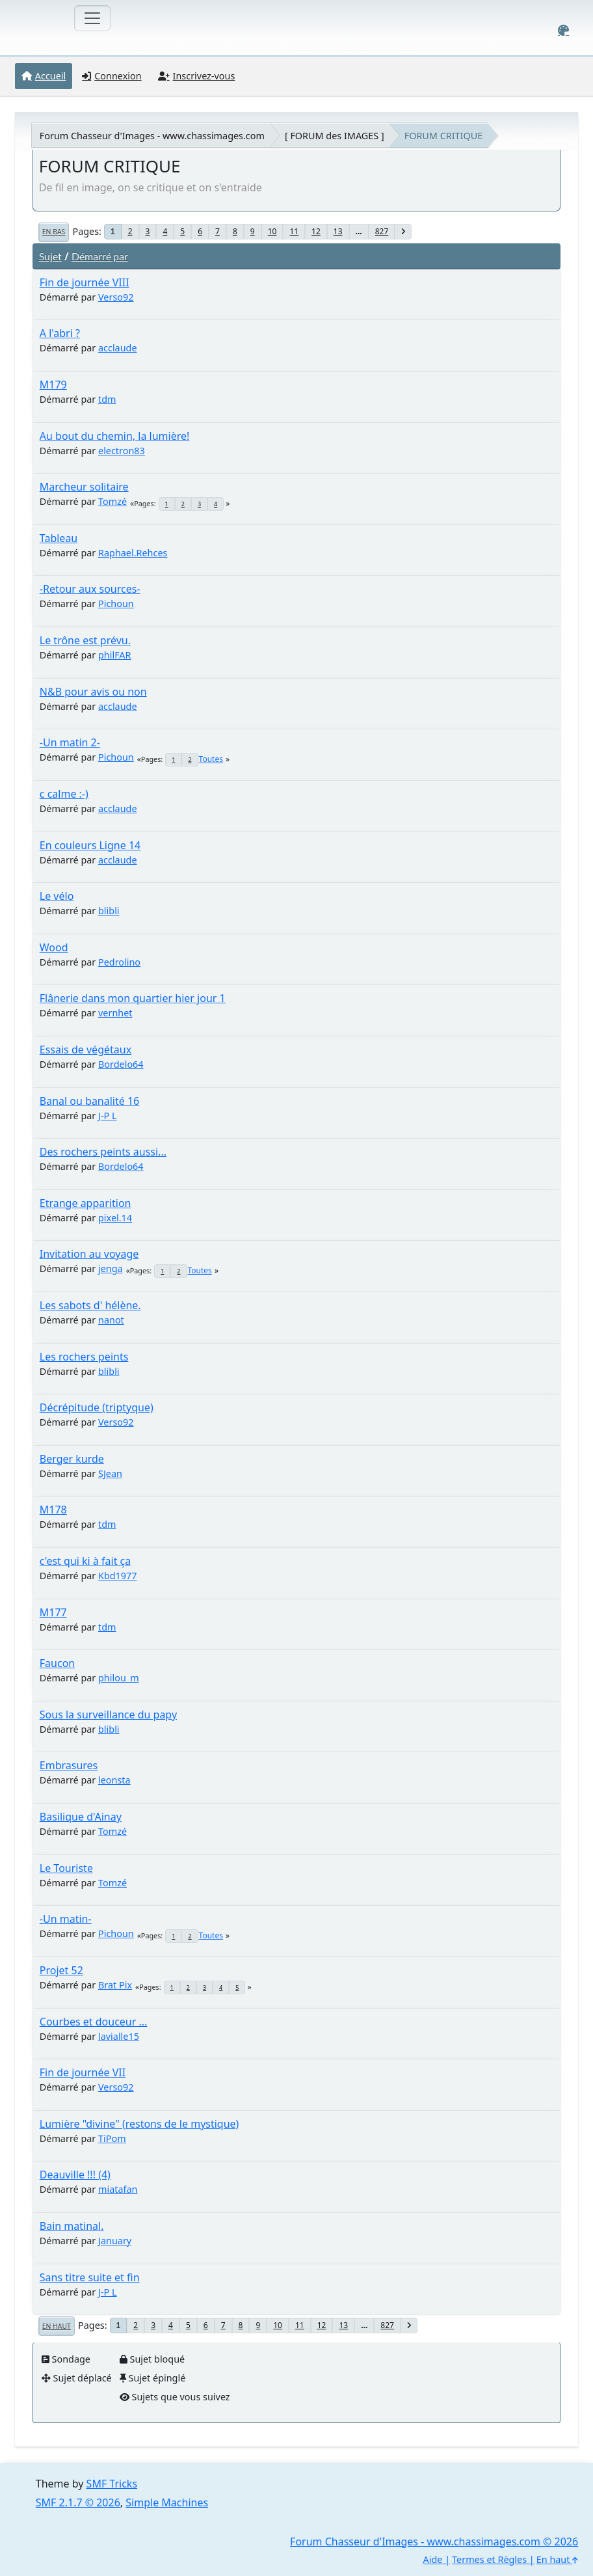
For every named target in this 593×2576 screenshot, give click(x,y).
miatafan (117, 2189)
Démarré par (100, 256)
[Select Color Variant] (563, 30)
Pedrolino (119, 962)
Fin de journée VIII (84, 282)
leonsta (114, 1780)
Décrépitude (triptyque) (96, 1407)
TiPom (112, 2138)
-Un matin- (66, 1919)
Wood (54, 947)
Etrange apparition (85, 1203)
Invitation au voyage (89, 1254)
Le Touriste (66, 1868)
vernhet (115, 1013)
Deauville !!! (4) (75, 2174)
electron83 (121, 450)
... (359, 231)
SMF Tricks (111, 2483)
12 (316, 231)
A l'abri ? (60, 333)
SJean (110, 1473)
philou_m (118, 1678)
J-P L (107, 1115)
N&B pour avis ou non (93, 692)
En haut (56, 2326)
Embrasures (69, 1765)
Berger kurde (72, 1459)
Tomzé (112, 501)
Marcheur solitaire (84, 487)
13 (338, 231)
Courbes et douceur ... (94, 2021)
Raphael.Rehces (132, 553)
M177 (53, 1612)
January (114, 2240)
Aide (433, 2559)
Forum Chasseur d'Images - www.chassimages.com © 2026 (434, 2541)
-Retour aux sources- (90, 589)
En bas (53, 231)
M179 (53, 384)
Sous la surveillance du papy (108, 1714)
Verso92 (115, 297)
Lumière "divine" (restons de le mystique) (139, 2124)
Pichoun (116, 603)
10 (272, 231)
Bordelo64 (121, 1064)
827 (382, 231)
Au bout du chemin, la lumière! (115, 436)
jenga (110, 1268)
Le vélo (57, 896)
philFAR (114, 655)
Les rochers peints (84, 1356)
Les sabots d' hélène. (90, 1305)
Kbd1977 (117, 1575)
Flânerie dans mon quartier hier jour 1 (133, 998)
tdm (107, 399)
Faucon (57, 1663)
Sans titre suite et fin (90, 2277)
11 (293, 231)
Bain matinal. (72, 2226)
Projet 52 (61, 1970)
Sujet (50, 256)
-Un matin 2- (70, 742)
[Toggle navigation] (92, 18)
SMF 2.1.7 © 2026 (78, 2502)
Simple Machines (166, 2502)
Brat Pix (115, 1985)
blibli (109, 910)
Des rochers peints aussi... (103, 1152)
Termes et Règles (489, 2559)
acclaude (117, 348)
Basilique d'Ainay (81, 1817)
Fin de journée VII (82, 2072)
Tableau (58, 538)
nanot (111, 1320)
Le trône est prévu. (85, 640)
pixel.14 (115, 1218)
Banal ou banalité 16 (89, 1101)
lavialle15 (118, 2036)
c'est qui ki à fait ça (85, 1561)
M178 (53, 1509)
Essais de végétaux (85, 1049)
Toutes (211, 759)
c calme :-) (64, 794)
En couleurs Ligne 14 (90, 845)
